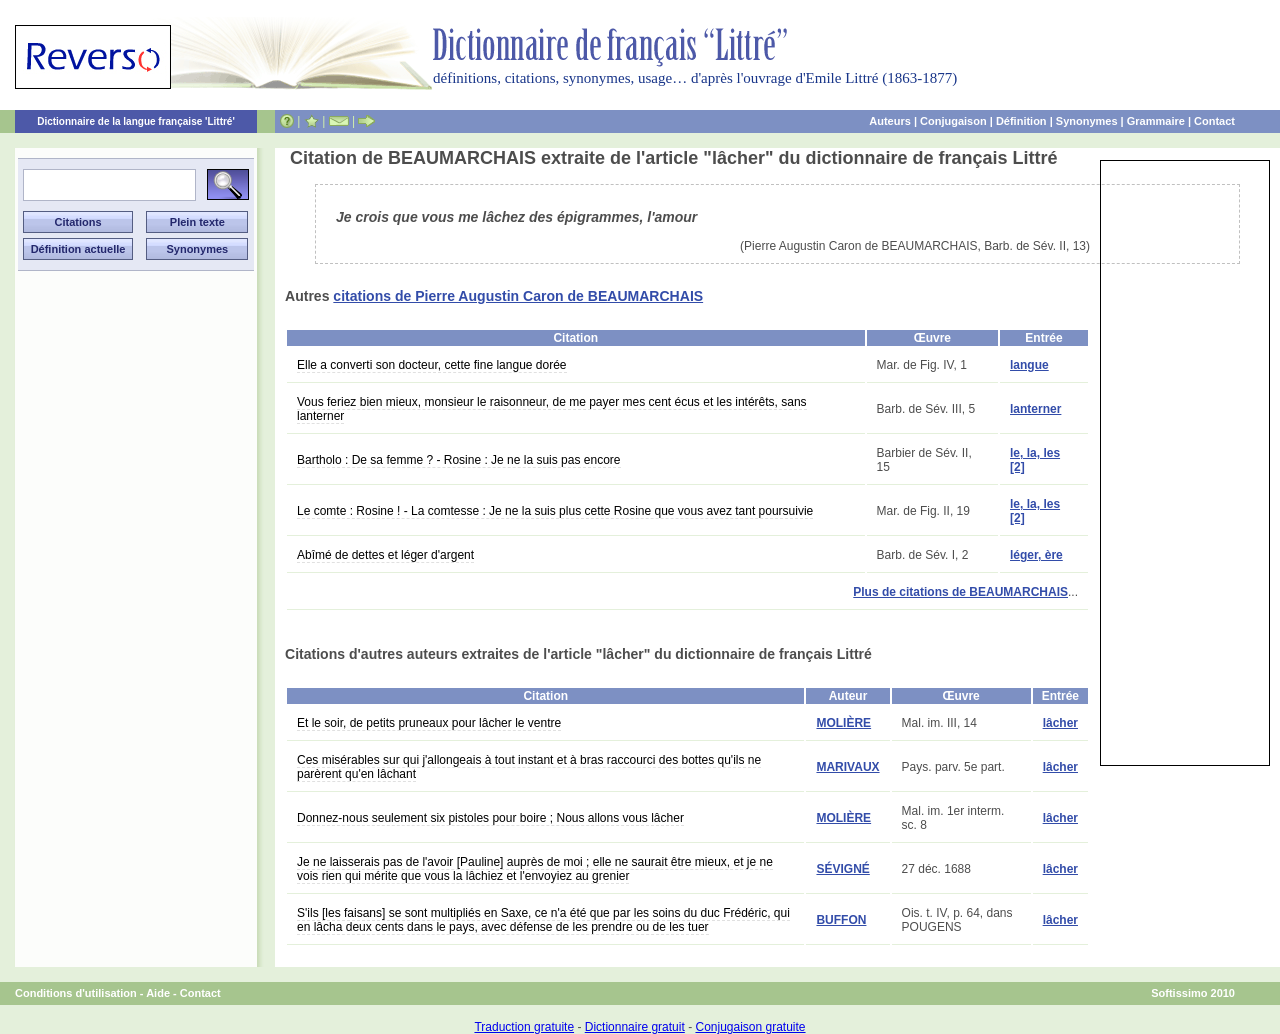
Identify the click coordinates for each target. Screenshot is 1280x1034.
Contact (1214, 121)
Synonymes (1087, 121)
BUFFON (841, 920)
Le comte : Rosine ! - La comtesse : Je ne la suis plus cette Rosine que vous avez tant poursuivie (555, 511)
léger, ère (1036, 555)
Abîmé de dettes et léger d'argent (385, 555)
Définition (1021, 121)
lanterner (1035, 409)
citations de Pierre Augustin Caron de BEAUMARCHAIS (518, 296)
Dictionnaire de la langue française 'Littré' (136, 121)
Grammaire (1156, 121)
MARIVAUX (847, 767)
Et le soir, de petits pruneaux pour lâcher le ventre (429, 723)
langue (1029, 365)
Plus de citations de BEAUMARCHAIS (960, 592)
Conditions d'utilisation (76, 993)
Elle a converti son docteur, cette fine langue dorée (432, 365)
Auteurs (890, 121)
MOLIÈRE (843, 723)
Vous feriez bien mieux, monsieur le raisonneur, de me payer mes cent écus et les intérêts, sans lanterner (552, 409)
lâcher (1060, 723)
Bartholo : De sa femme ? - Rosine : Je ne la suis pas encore (459, 460)
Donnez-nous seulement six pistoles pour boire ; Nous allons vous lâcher (490, 818)
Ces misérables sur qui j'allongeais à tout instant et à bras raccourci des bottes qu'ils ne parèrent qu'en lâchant (529, 767)
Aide (158, 993)
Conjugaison (953, 121)
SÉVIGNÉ (842, 869)
